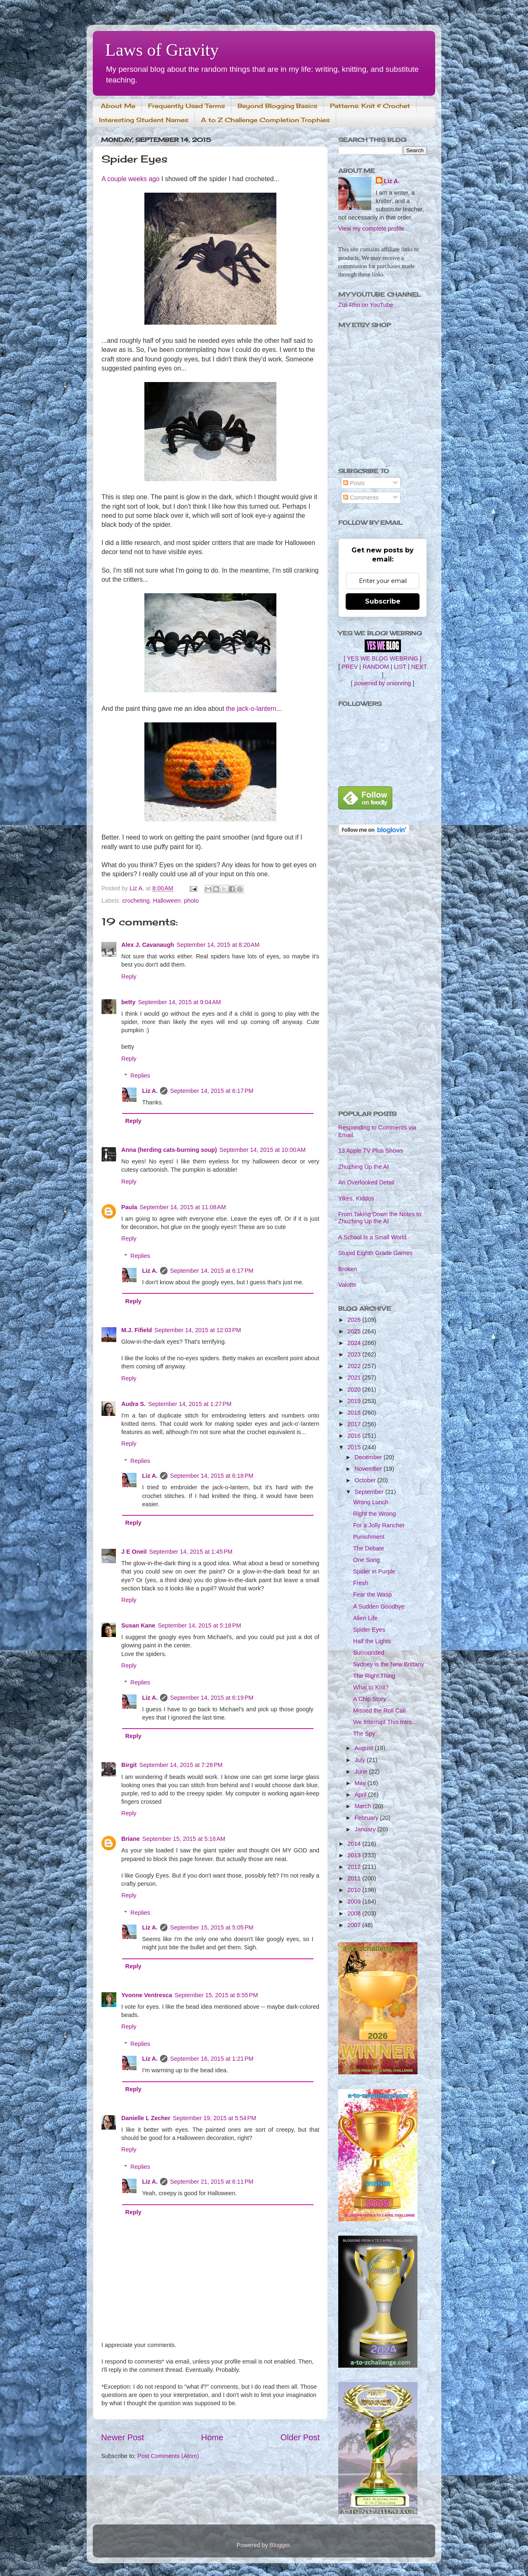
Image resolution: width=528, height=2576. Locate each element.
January (366, 1829)
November (369, 1468)
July (361, 1760)
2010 (354, 1890)
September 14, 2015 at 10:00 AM (262, 1149)
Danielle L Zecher (145, 2118)
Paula (129, 1207)
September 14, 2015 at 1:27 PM (189, 1404)
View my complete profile (371, 228)
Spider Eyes (369, 1629)
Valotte (347, 1284)
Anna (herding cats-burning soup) (169, 1149)
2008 (354, 1913)
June (362, 1771)
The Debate (368, 1548)
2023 (354, 1354)
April (361, 1794)
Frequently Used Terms (186, 106)
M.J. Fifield (136, 1330)
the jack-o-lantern (251, 708)
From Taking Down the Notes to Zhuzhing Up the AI (379, 1217)
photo (191, 900)
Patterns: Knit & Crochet (370, 106)
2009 (354, 1901)
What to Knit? (371, 1687)
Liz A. (150, 1090)
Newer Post (122, 2437)
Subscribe (383, 601)
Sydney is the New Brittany (388, 1664)
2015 (354, 1447)
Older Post (300, 2437)
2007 (354, 1925)
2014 (354, 1843)
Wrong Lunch (370, 1502)
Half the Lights (372, 1641)
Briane (130, 1838)
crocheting (135, 900)
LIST (400, 666)
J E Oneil (134, 1551)
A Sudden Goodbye (379, 1606)
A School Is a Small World (372, 1237)
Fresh (360, 1583)
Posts (354, 483)
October (366, 1480)
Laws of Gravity (162, 49)
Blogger (280, 2545)
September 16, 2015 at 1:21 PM (211, 2058)
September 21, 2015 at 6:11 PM (211, 2181)
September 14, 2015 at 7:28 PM (181, 1765)
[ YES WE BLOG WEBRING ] (382, 658)
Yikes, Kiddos (356, 1198)
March (364, 1806)
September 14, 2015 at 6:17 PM (211, 1090)
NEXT (419, 666)
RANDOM (376, 666)
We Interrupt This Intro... (385, 1722)
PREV (350, 666)
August (365, 1748)
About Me (118, 106)
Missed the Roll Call (379, 1710)
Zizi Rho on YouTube (365, 305)
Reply (129, 976)
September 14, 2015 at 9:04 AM (179, 1002)
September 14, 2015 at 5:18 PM (199, 1625)
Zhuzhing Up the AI (363, 1166)
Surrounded (368, 1652)
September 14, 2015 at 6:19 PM (211, 1697)
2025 (354, 1331)
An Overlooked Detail (366, 1182)
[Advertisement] (382, 974)
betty (128, 1002)
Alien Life (365, 1618)
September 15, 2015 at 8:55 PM (216, 1995)
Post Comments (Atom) (168, 2456)
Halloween (167, 900)
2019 (354, 1401)
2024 (354, 1343)
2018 (354, 1412)
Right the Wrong (374, 1513)
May (361, 1783)
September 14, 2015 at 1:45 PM (191, 1551)
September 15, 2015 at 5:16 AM (183, 1838)
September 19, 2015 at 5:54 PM (214, 2118)
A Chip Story (369, 1699)
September (370, 1492)
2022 (354, 1366)
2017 (354, 1424)
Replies (140, 1075)
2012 (354, 1867)
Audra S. (133, 1404)
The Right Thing (374, 1676)
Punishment (368, 1536)
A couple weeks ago (130, 178)
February (367, 1817)
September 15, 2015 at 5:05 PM (211, 1927)
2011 (354, 1878)
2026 (354, 1319)
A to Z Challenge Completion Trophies (265, 120)
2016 (354, 1435)
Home (212, 2437)
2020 (354, 1389)
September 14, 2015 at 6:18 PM (211, 1475)
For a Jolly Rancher (379, 1525)
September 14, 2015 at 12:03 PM (197, 1330)
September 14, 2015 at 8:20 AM (218, 944)
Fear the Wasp (372, 1594)
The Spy (364, 1733)
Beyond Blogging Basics (277, 106)
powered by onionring (382, 683)
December (369, 1457)
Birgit (129, 1765)
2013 (354, 1855)
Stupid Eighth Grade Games (375, 1253)
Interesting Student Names (143, 120)
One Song (366, 1560)
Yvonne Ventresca (146, 1995)
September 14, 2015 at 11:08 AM (182, 1207)
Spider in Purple (374, 1571)
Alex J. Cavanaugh (147, 944)
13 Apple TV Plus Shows (370, 1150)
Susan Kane (138, 1625)
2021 (354, 1377)
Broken (347, 1269)
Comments (361, 497)
